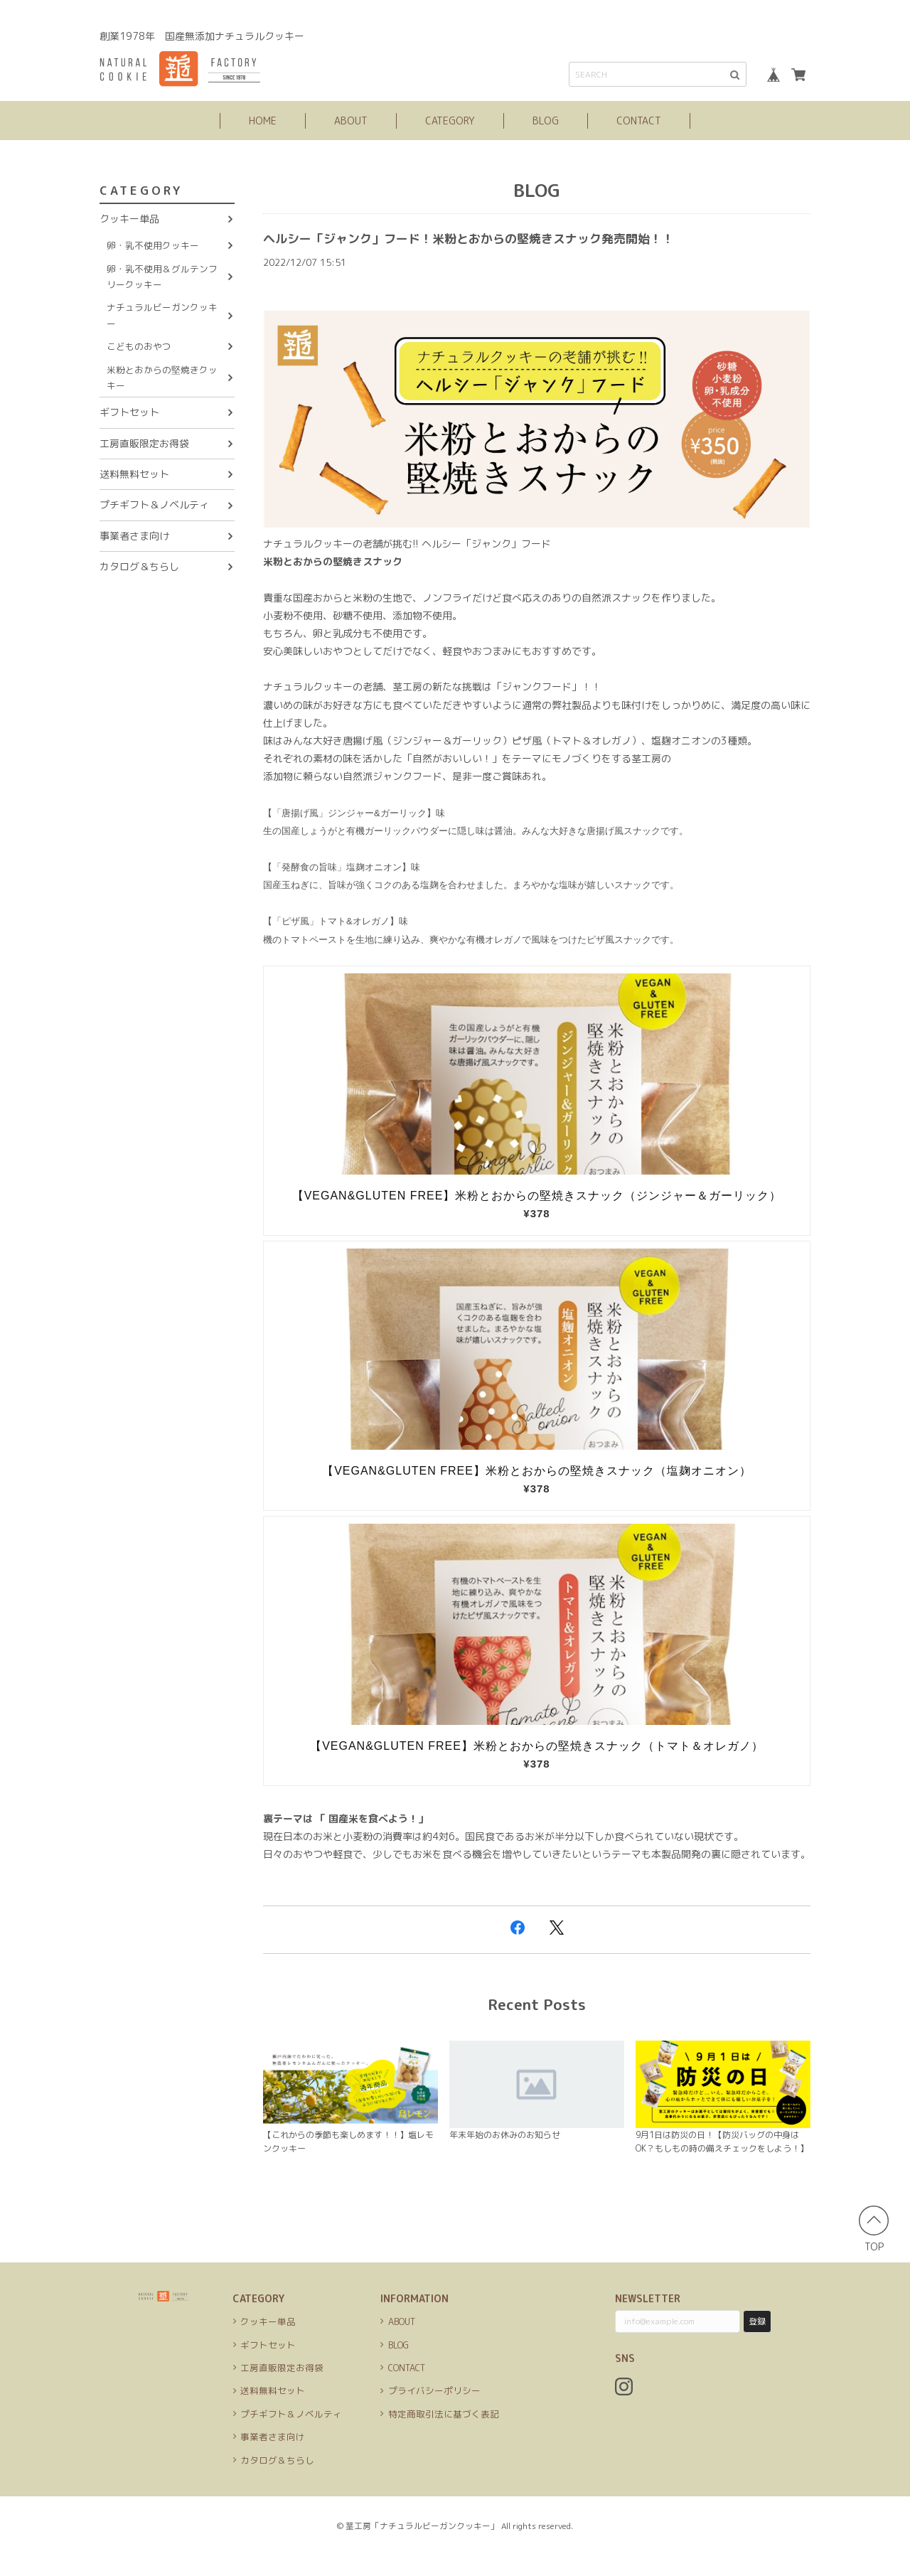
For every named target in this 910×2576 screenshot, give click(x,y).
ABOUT (351, 120)
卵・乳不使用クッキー (153, 245)
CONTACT (638, 120)
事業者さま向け (134, 536)
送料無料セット (134, 474)
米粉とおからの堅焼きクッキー (162, 377)
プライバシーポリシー (434, 2411)
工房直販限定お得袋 (144, 443)
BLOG (545, 120)
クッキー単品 (129, 218)
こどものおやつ (139, 346)
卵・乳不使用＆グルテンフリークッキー (162, 276)
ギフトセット (129, 412)
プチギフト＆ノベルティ (154, 504)
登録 (757, 2342)
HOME (263, 120)
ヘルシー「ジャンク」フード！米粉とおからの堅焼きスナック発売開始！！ (504, 237)
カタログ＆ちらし (139, 566)
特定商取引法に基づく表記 (443, 2433)
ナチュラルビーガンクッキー (162, 315)
